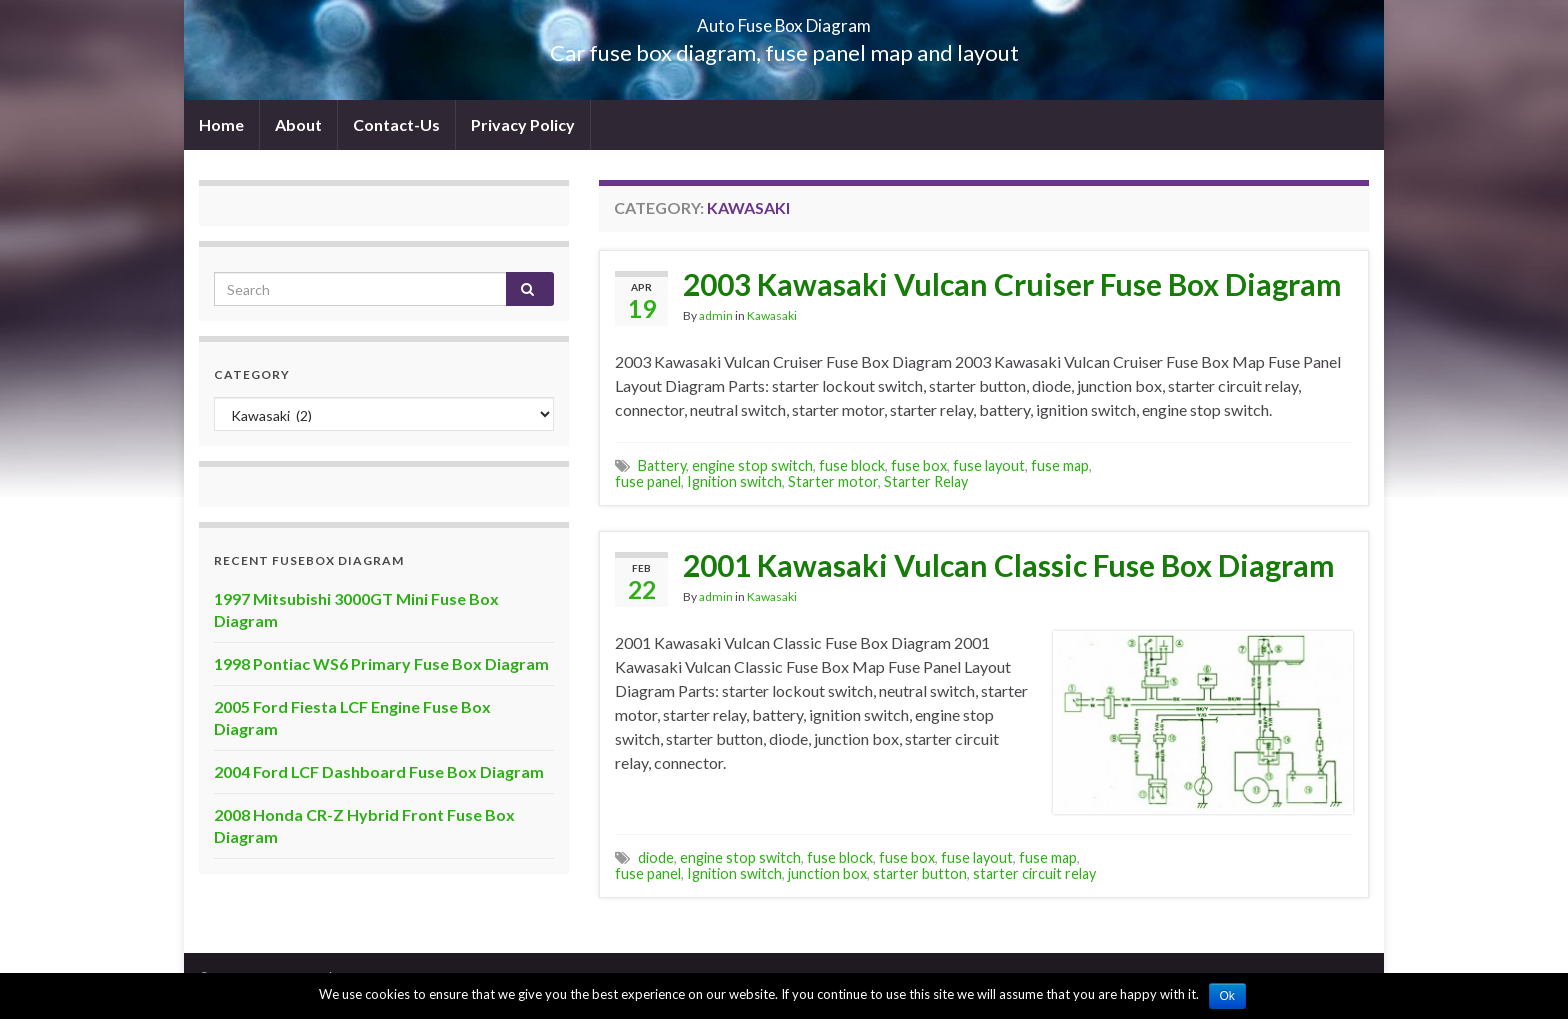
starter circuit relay (1034, 873)
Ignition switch (734, 481)
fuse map (1060, 465)
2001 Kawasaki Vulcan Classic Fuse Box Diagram (1009, 565)
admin (716, 315)
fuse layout (989, 465)
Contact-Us (396, 124)
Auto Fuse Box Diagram (784, 19)
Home (221, 124)
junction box (827, 873)
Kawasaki (772, 315)
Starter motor (833, 481)
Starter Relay (926, 481)
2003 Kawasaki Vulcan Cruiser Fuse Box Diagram (1012, 284)
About (298, 124)
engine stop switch (752, 465)
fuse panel (648, 481)
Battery (662, 465)
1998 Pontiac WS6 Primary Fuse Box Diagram (381, 663)
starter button (920, 873)
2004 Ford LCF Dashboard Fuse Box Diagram (379, 771)
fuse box (919, 465)
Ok (1227, 996)
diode (656, 857)
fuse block (852, 465)
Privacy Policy (523, 124)
